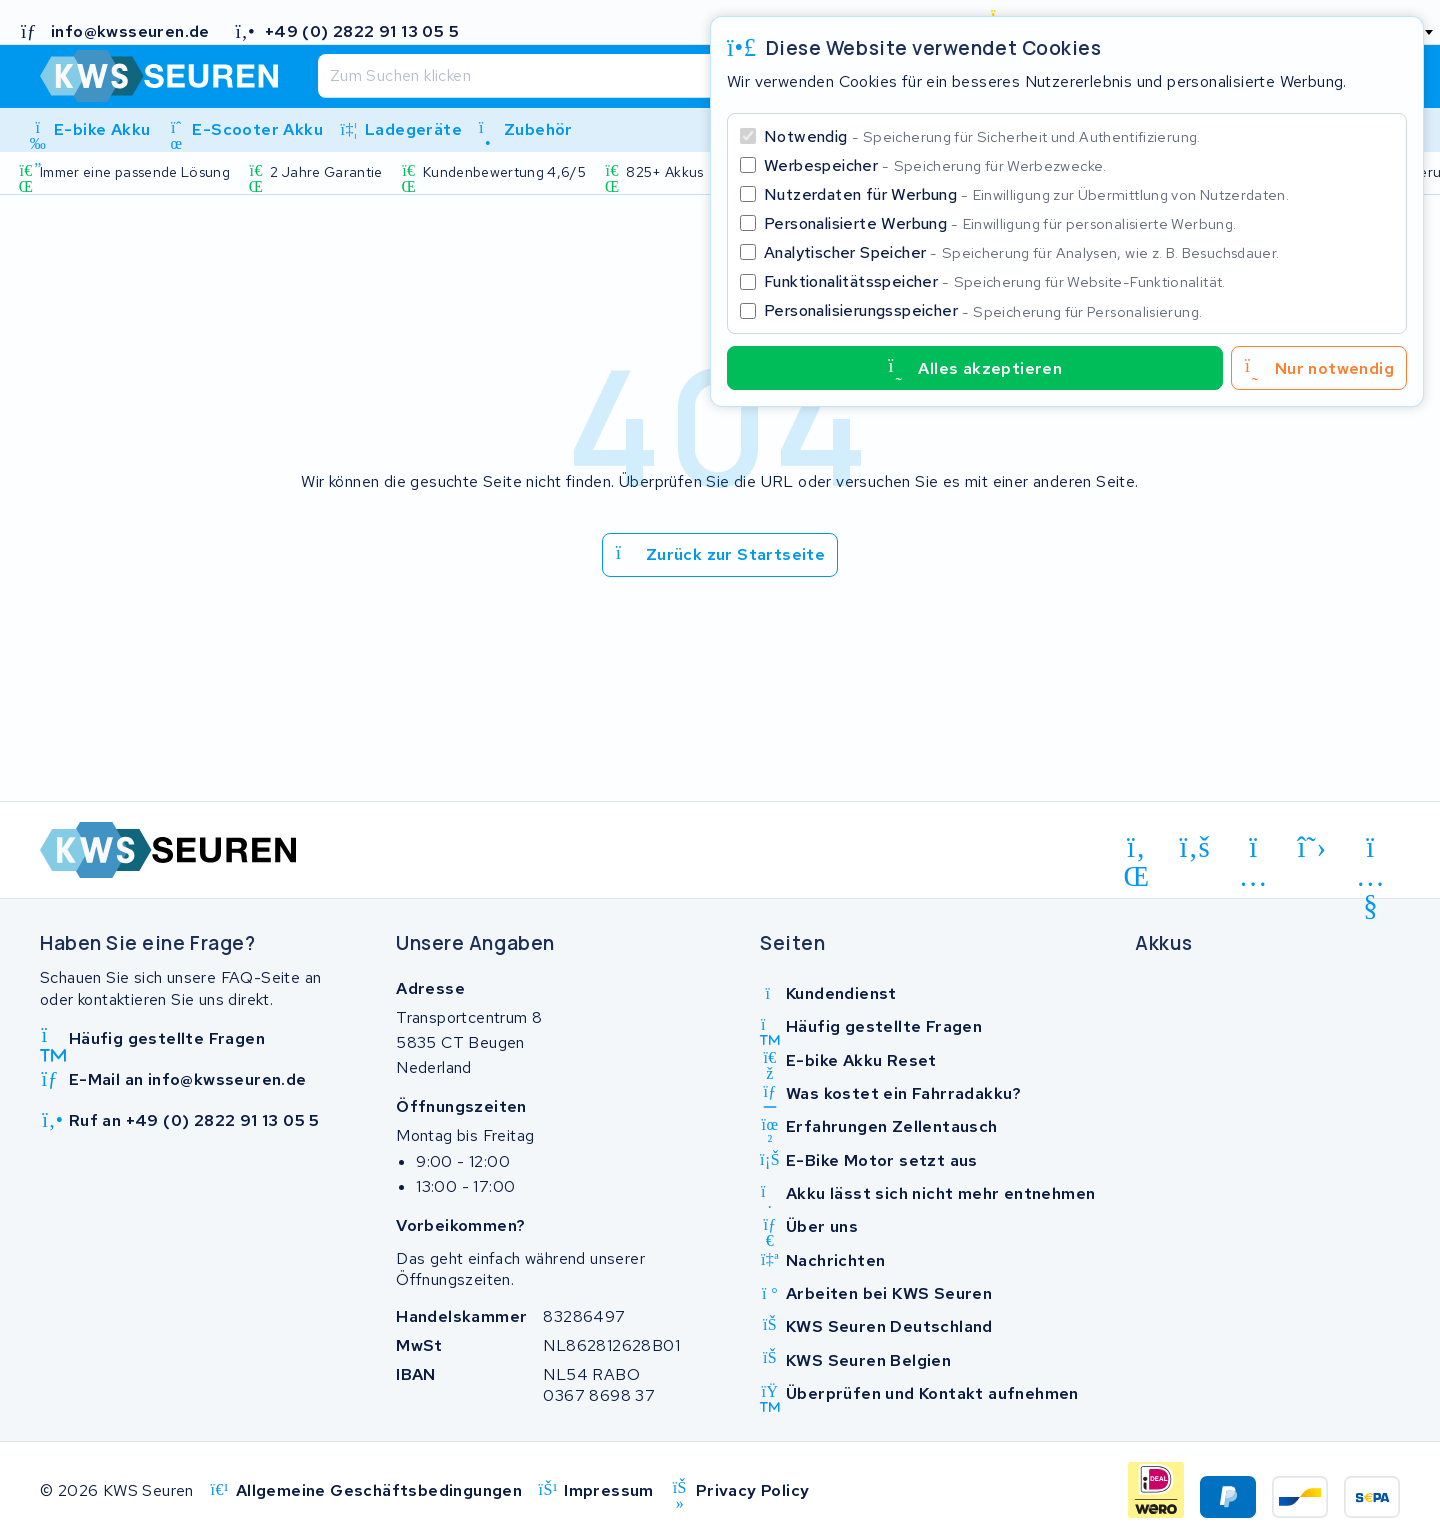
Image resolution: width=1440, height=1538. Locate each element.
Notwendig (982, 136)
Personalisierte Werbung (1000, 223)
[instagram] (1253, 851)
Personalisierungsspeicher (983, 310)
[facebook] (1195, 848)
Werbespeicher (935, 165)
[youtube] (1370, 851)
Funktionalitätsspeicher (995, 281)
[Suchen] (667, 76)
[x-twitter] (1312, 848)
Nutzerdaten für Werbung (1026, 194)
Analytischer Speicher (1021, 252)
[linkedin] (1136, 851)
